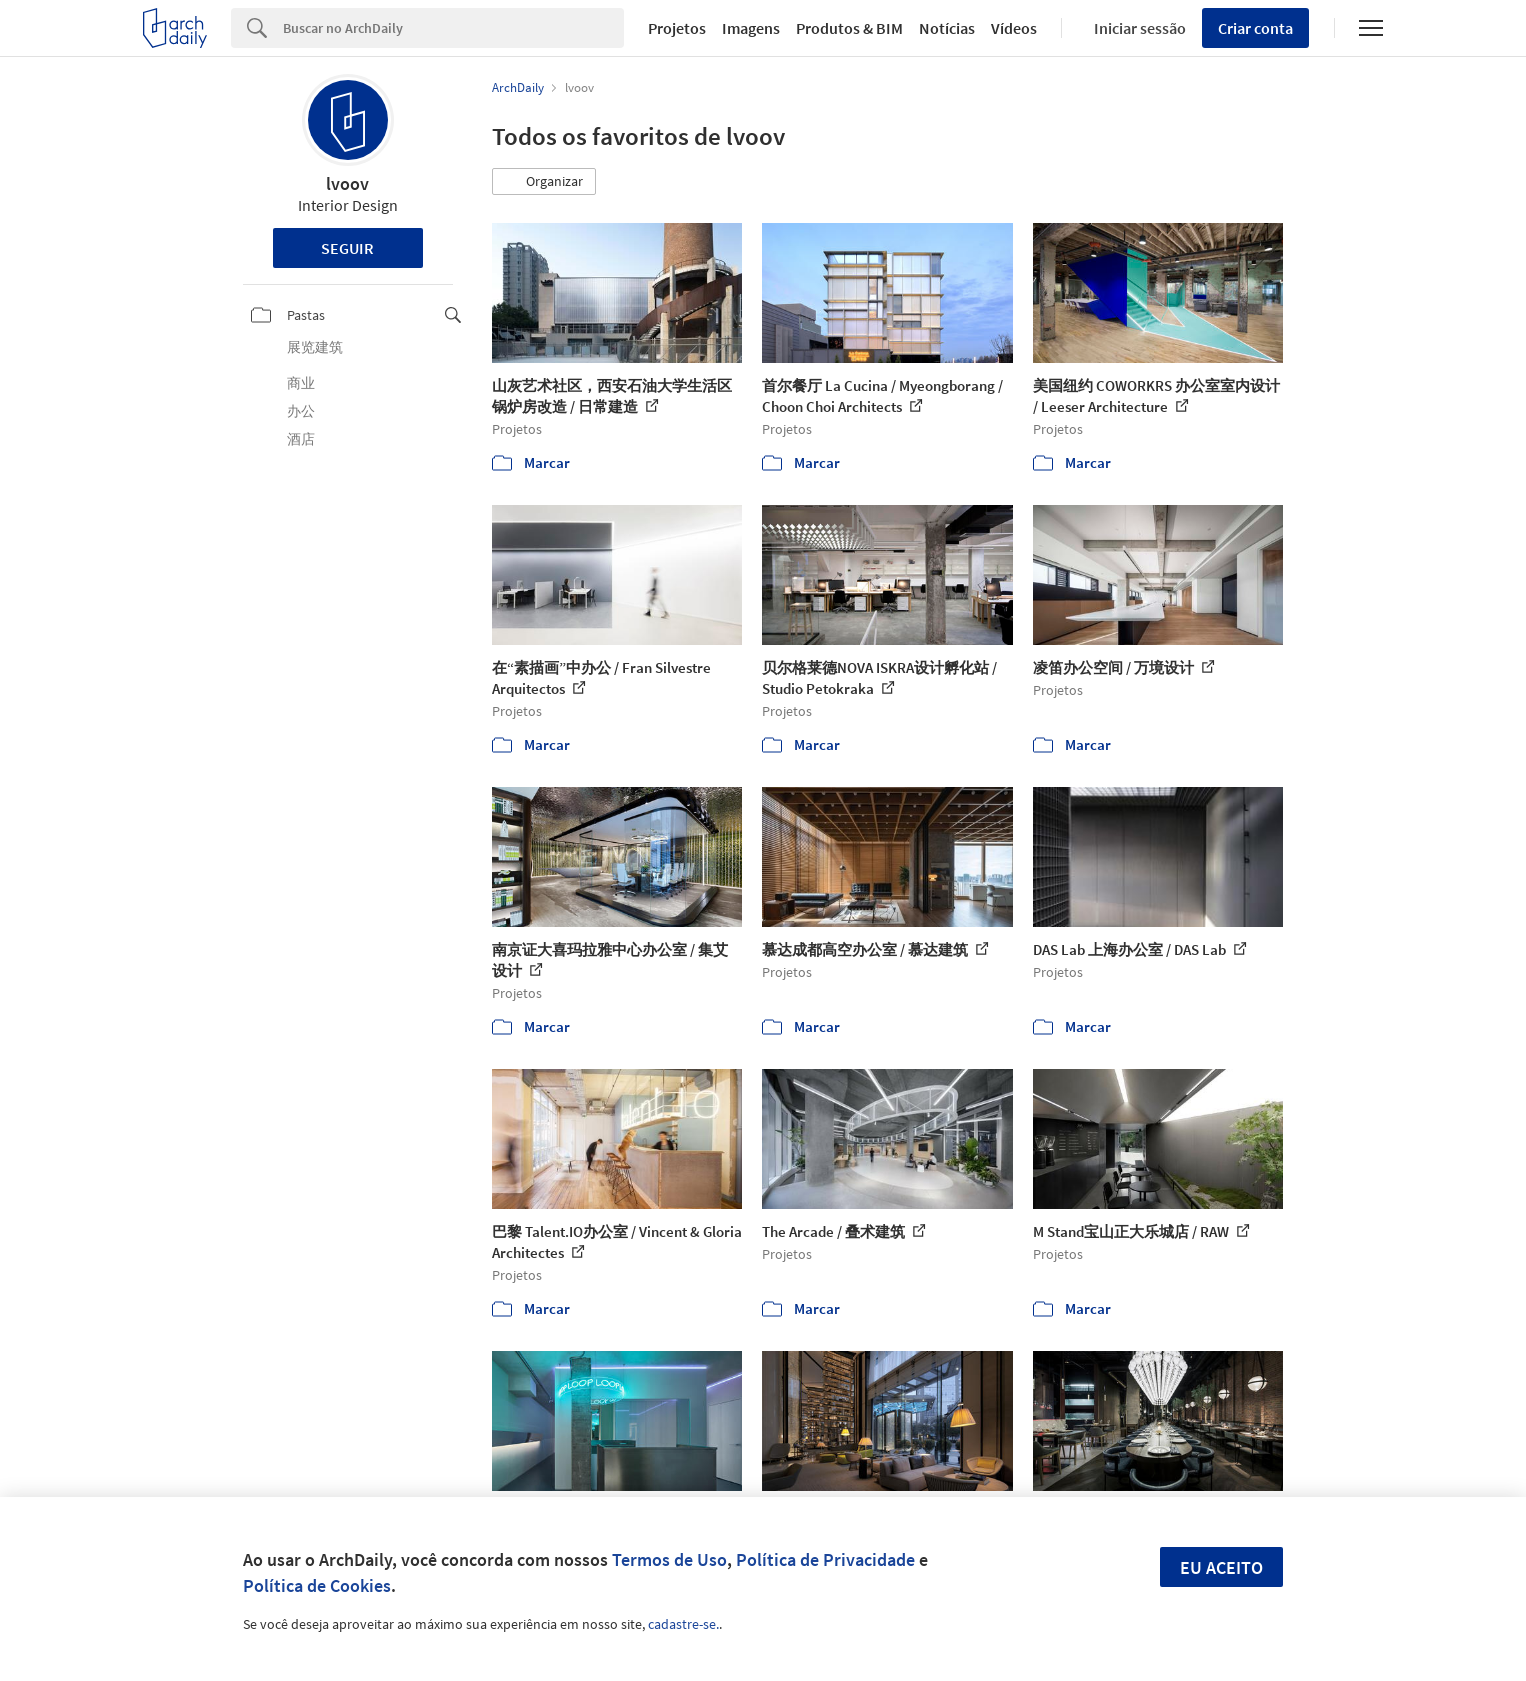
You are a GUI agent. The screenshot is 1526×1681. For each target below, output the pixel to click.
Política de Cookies (317, 1585)
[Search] (453, 28)
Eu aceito (1221, 1567)
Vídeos (1014, 28)
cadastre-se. (683, 1624)
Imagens (751, 28)
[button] (544, 182)
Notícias (947, 28)
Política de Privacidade (825, 1559)
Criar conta (1255, 28)
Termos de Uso (669, 1559)
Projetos (677, 28)
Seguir (347, 248)
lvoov (347, 183)
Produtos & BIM (849, 28)
